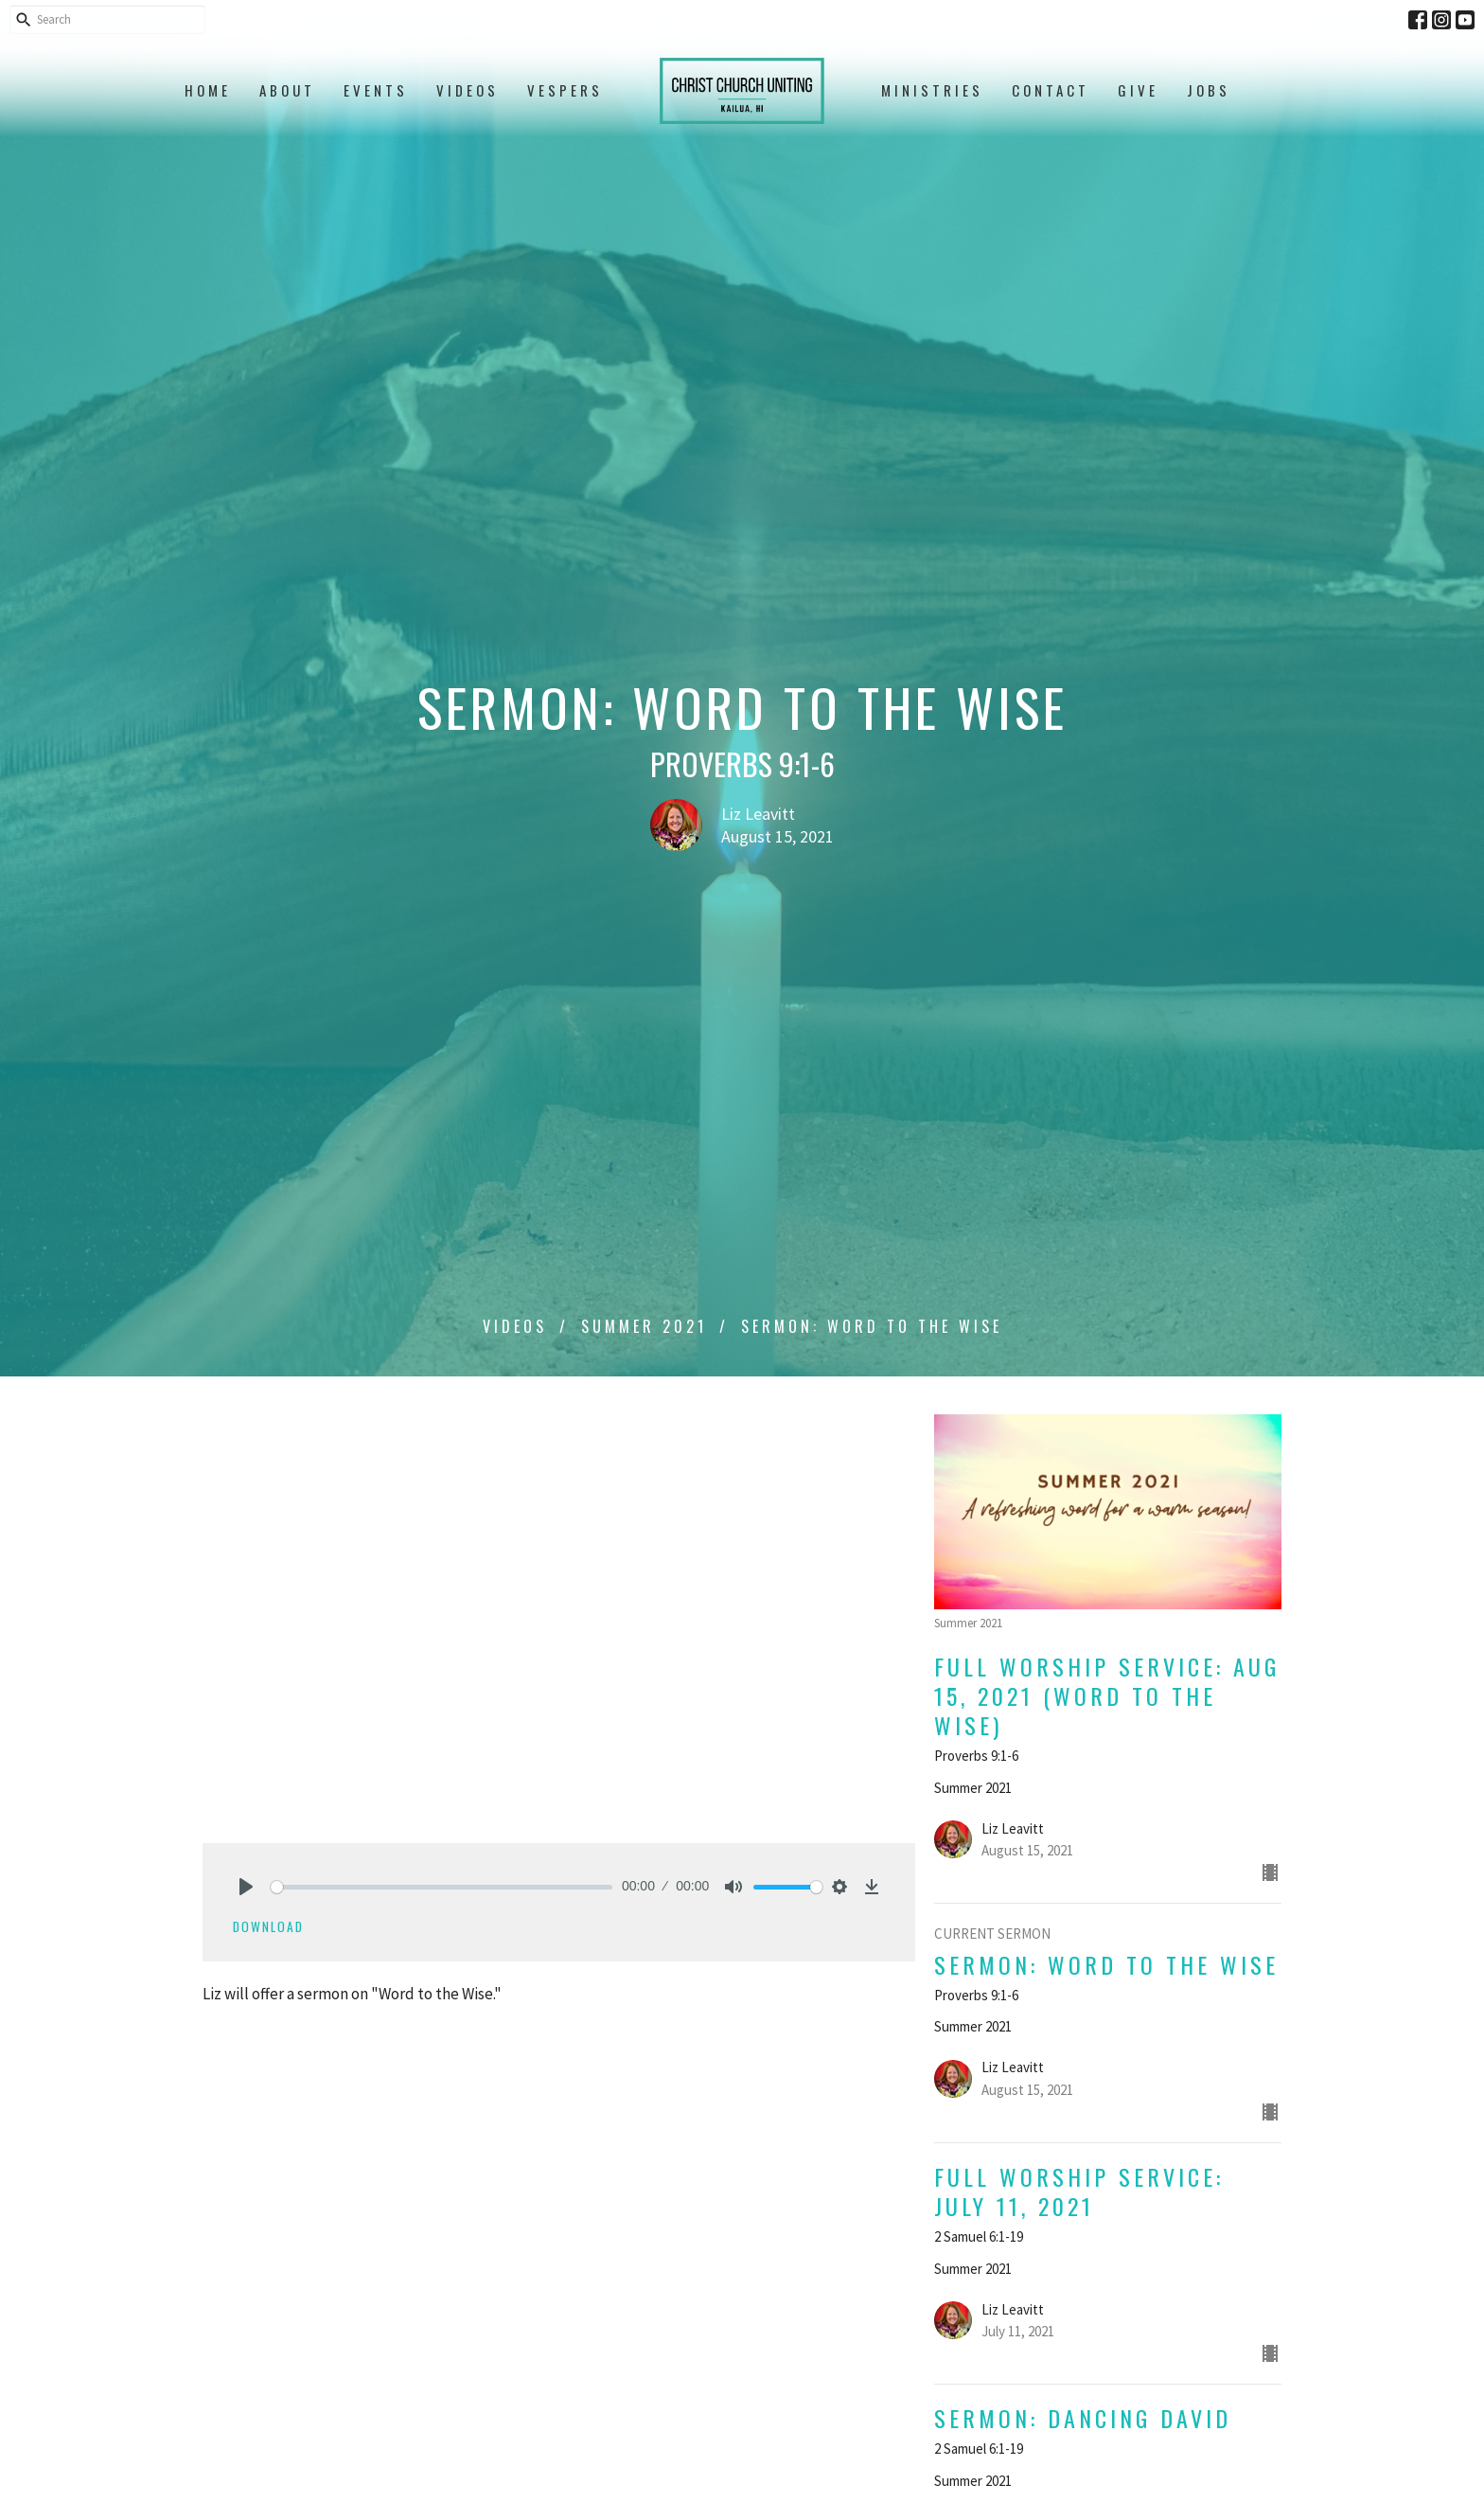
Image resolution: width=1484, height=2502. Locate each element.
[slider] (441, 1887)
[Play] (246, 1887)
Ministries (932, 90)
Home (208, 90)
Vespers (565, 90)
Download (268, 1926)
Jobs (1208, 90)
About (287, 90)
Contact (1050, 90)
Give (1138, 90)
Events (376, 90)
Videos (467, 90)
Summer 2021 (644, 1326)
